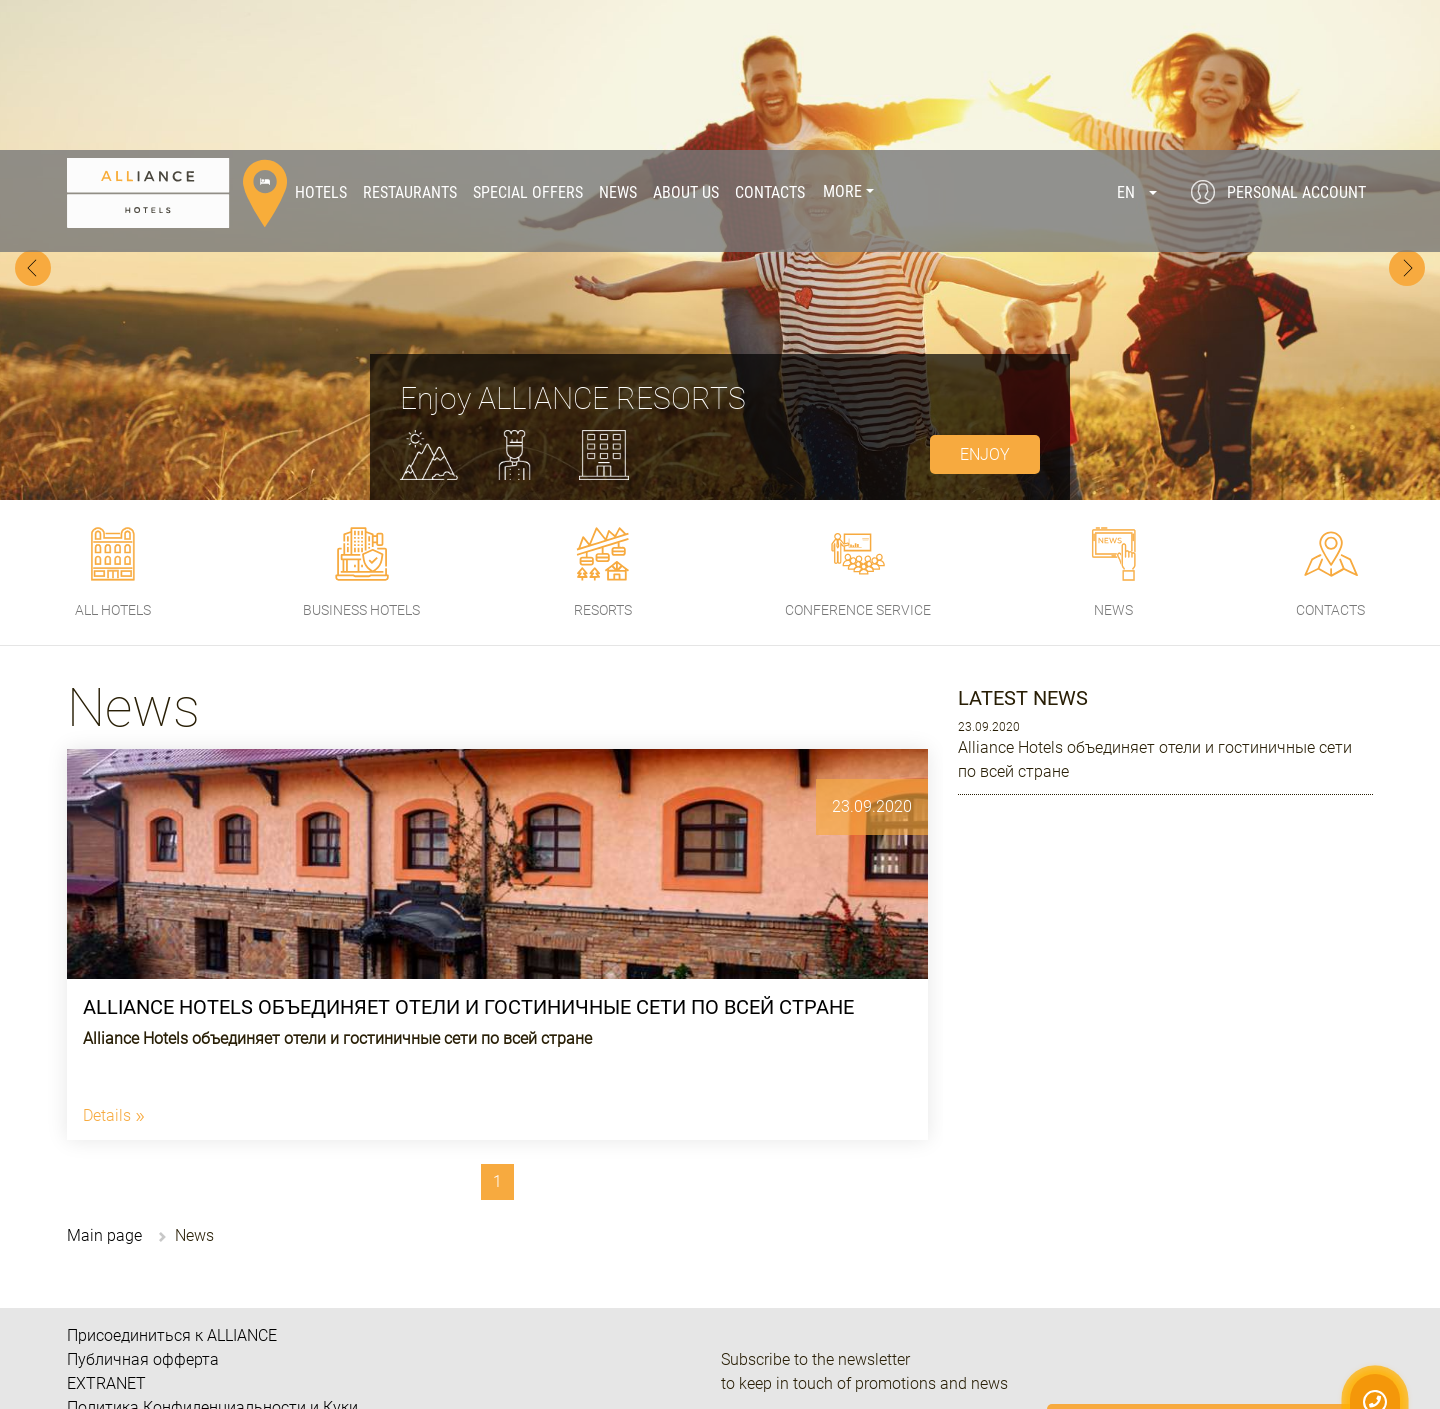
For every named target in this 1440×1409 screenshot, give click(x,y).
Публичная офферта (143, 1209)
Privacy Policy (1366, 1316)
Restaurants (410, 43)
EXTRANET (106, 1233)
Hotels (321, 43)
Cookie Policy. (1278, 1334)
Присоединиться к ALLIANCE (172, 1185)
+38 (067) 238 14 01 (911, 1372)
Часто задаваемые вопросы (172, 1281)
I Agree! (1280, 1383)
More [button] (842, 43)
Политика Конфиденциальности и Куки (212, 1257)
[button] (1137, 43)
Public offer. (1163, 1352)
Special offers (528, 43)
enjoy (985, 304)
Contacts (770, 43)
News (618, 43)
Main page (104, 1085)
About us (686, 43)
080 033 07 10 (838, 1340)
